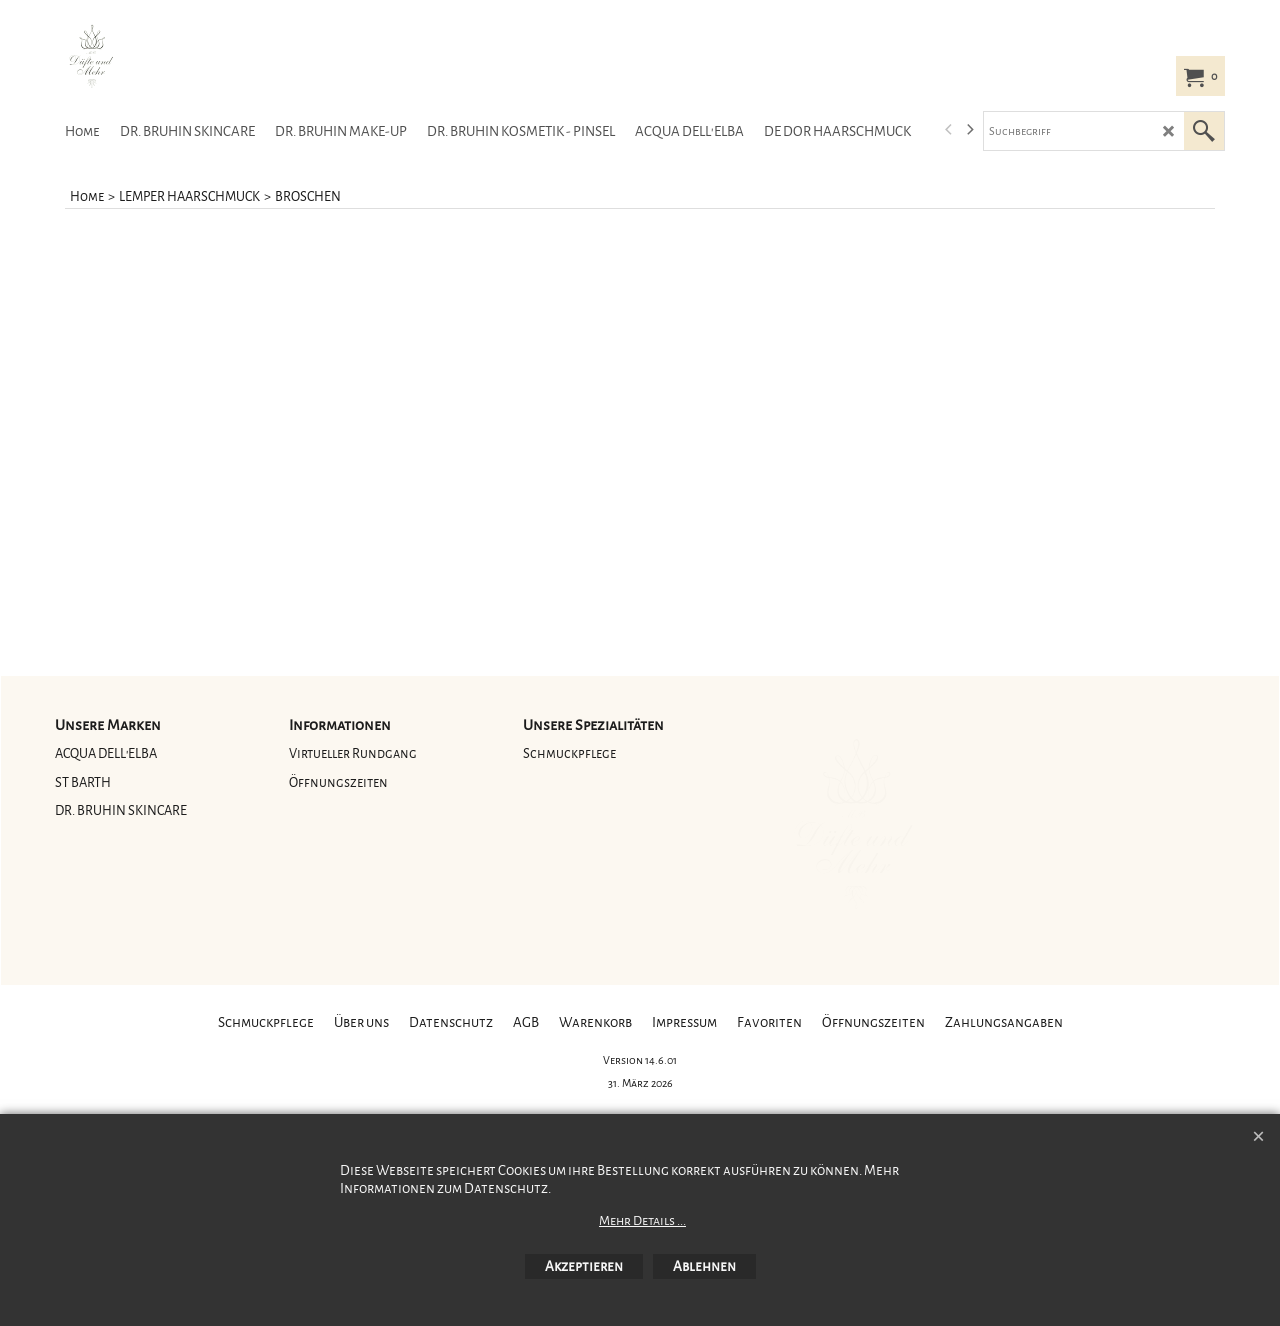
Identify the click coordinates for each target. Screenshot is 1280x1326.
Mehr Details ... (642, 1221)
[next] (969, 130)
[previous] (949, 130)
